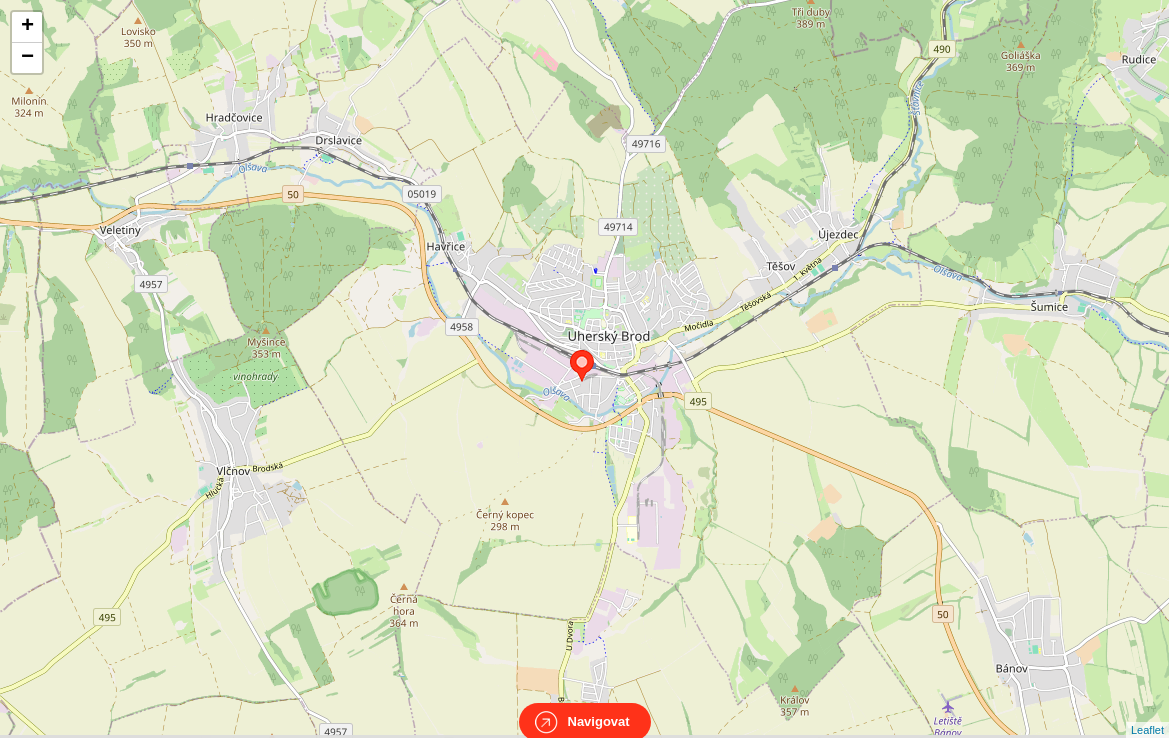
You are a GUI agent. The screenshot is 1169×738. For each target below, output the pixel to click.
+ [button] (27, 27)
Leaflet (1147, 712)
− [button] (27, 58)
